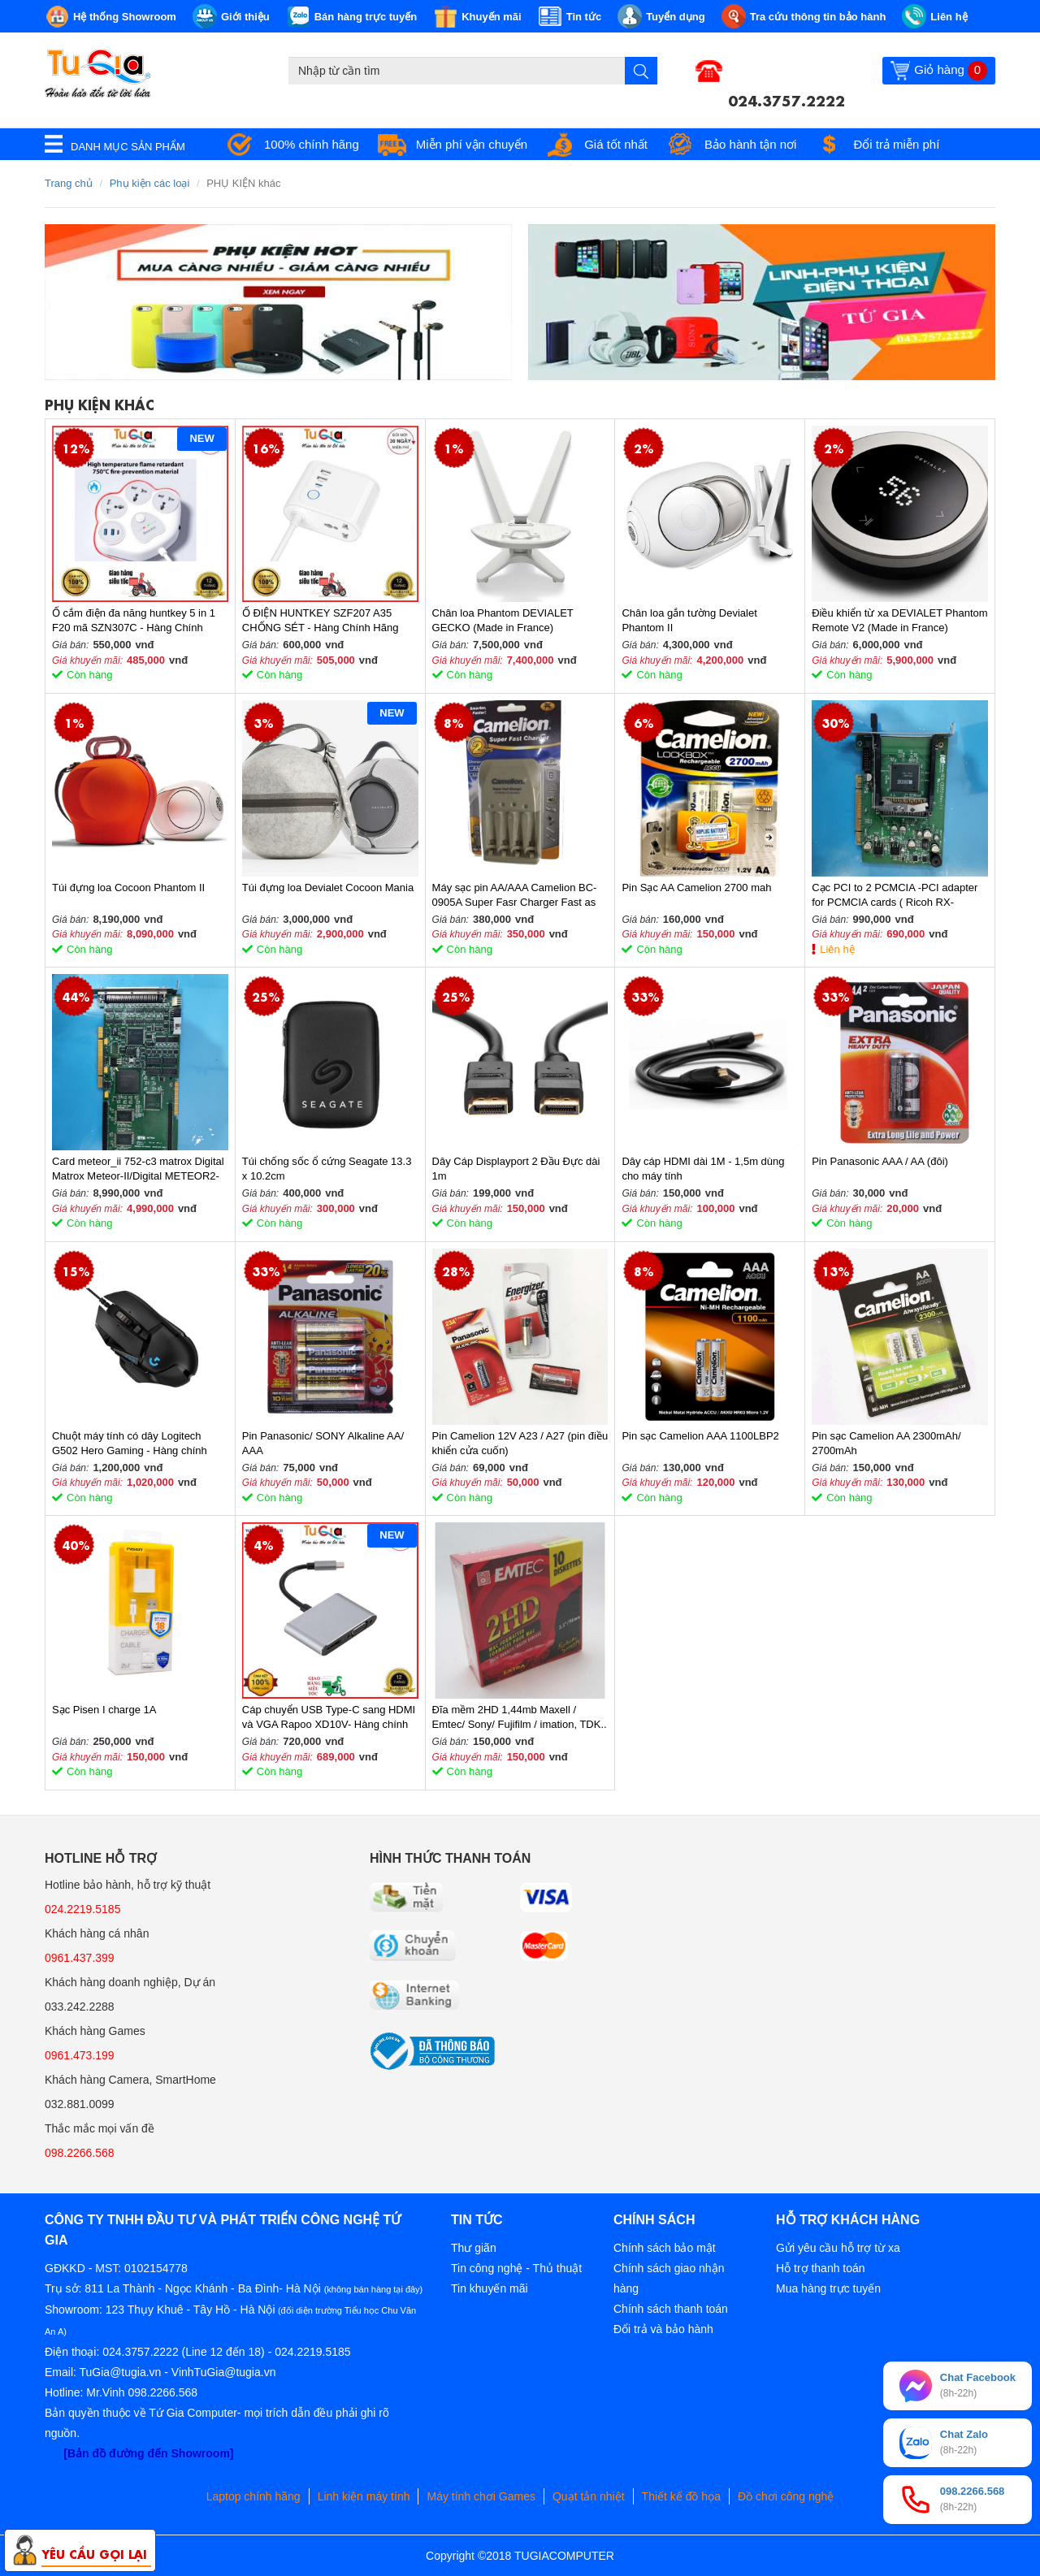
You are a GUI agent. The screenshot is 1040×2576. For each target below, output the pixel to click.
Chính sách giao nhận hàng (668, 2278)
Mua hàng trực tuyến (828, 2288)
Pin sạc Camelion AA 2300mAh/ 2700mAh (886, 1443)
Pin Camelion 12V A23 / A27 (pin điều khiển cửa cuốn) (520, 1443)
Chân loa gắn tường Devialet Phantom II (689, 620)
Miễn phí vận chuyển (471, 144)
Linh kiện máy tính (364, 2496)
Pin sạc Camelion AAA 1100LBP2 (700, 1436)
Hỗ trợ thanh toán (820, 2268)
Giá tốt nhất (616, 144)
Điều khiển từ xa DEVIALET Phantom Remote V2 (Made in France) (899, 620)
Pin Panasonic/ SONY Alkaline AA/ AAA (323, 1443)
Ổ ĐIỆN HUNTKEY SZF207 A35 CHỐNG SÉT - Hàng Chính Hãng (320, 620)
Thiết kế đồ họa (681, 2496)
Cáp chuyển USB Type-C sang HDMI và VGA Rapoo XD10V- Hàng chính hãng (328, 1718)
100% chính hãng (311, 144)
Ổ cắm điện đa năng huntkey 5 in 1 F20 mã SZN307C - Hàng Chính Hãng (133, 621)
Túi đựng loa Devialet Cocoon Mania (328, 887)
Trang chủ (69, 183)
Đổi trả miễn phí (896, 144)
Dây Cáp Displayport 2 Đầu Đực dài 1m (516, 1168)
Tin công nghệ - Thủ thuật (516, 2268)
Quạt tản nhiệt (588, 2496)
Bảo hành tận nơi (750, 144)
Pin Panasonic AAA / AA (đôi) (880, 1161)
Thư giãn (473, 2247)
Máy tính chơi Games (481, 2496)
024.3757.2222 (786, 99)
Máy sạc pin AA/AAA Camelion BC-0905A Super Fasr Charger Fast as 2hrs (514, 895)
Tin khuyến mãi (489, 2288)
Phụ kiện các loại (150, 183)
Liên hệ (837, 949)
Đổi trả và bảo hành (663, 2329)
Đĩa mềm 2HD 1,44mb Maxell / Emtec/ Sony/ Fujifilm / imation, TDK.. (519, 1717)
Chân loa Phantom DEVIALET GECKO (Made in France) (503, 620)
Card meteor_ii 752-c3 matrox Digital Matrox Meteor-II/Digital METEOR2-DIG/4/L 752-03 (138, 1169)
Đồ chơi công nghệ (786, 2496)
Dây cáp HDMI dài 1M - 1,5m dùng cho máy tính (703, 1168)
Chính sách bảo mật (664, 2247)
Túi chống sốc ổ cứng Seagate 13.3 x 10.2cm (327, 1168)
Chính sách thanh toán (670, 2308)
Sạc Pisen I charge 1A (104, 1710)
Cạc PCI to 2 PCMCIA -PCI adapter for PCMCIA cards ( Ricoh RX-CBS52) (894, 895)
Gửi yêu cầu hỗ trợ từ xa (838, 2247)
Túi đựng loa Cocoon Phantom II (128, 887)
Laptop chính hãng (253, 2496)
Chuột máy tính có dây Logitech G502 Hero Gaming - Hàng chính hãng (129, 1444)
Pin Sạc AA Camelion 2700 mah (696, 887)
